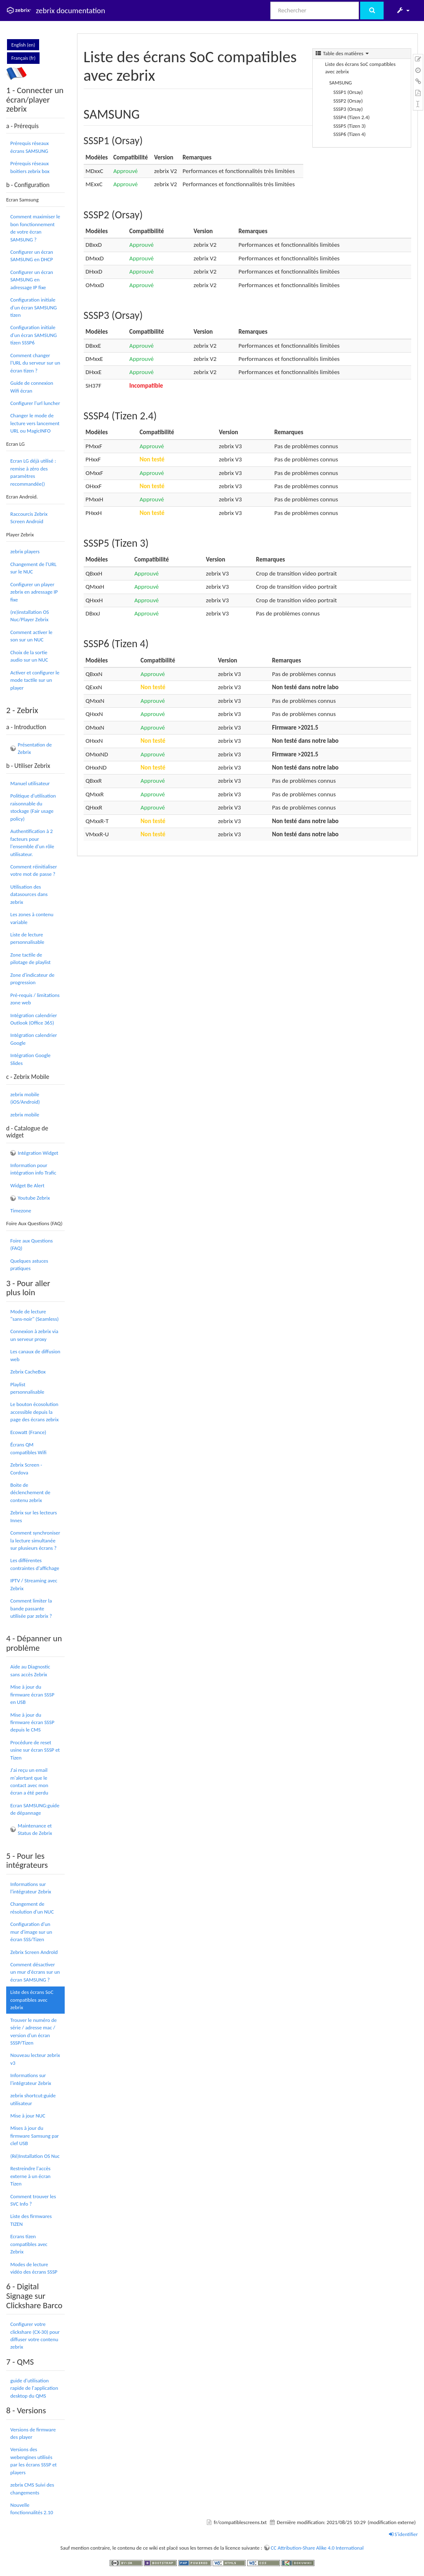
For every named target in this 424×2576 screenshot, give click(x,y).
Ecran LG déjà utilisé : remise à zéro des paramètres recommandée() (33, 472)
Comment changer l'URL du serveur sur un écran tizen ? (35, 363)
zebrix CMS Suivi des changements (32, 2488)
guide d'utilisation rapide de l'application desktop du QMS (34, 2388)
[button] (403, 10)
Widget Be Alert (27, 1185)
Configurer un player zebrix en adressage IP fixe (34, 592)
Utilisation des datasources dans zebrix (29, 894)
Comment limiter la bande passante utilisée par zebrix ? (31, 1608)
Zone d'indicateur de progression (32, 978)
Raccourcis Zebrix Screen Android (28, 517)
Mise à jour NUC (27, 2116)
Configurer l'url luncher (35, 403)
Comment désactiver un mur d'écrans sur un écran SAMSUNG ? (35, 1972)
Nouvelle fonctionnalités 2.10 (31, 2508)
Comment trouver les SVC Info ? (33, 2200)
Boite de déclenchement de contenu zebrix (30, 1492)
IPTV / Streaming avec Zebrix (33, 1584)
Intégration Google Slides (30, 1059)
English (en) (23, 45)
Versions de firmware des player (33, 2433)
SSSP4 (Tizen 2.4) (351, 117)
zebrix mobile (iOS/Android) (25, 1098)
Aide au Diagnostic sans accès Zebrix (30, 1670)
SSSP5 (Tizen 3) (349, 126)
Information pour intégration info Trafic (33, 1169)
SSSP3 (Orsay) (348, 109)
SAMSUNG (340, 83)
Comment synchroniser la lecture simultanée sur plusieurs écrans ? (35, 1540)
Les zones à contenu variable (32, 918)
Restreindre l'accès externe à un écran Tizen (30, 2176)
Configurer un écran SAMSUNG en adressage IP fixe (31, 279)
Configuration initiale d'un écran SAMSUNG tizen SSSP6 (33, 335)
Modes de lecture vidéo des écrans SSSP (33, 2268)
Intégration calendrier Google (33, 1039)
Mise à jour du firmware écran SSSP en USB (32, 1694)
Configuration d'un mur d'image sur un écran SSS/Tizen (31, 1931)
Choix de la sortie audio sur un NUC (29, 656)
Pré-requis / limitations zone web (35, 999)
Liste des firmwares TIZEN (31, 2220)
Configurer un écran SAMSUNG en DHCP (31, 255)
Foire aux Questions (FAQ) (31, 1244)
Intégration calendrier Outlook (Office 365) (33, 1019)
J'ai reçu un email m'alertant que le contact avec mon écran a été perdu (29, 1781)
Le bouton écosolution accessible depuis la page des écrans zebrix (34, 1412)
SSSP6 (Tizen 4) (349, 134)
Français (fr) (23, 58)
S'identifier (403, 2534)
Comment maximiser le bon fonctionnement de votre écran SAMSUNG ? (35, 227)
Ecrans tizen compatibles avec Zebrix (28, 2244)
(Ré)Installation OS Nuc (35, 2156)
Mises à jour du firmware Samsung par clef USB (34, 2135)
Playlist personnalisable (27, 1388)
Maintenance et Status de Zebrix (35, 1829)
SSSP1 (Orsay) (348, 92)
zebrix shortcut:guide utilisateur (33, 2099)
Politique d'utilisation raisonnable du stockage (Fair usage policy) (33, 807)
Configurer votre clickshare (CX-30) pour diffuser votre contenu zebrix (35, 2335)
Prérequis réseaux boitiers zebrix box (29, 167)
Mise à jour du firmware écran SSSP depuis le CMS (32, 1722)
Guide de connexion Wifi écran (31, 386)
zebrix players (25, 551)
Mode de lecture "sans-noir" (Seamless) (34, 1315)
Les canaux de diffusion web (35, 1355)
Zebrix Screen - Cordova (26, 1468)
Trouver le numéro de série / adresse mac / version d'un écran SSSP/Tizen (33, 2031)
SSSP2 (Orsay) (348, 101)
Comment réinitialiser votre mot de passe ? (33, 870)
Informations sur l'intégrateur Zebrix (30, 1888)
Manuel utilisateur (30, 783)
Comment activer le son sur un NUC (31, 636)
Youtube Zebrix (34, 1198)
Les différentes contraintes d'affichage (34, 1564)
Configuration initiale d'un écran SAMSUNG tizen (33, 307)
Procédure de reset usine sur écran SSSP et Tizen (35, 1750)
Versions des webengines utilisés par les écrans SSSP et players (33, 2460)
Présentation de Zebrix (35, 748)
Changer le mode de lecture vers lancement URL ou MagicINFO (34, 423)
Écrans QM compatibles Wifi (28, 1448)
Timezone (20, 1210)
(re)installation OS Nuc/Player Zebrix (29, 615)
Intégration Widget (38, 1153)
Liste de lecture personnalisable (27, 938)
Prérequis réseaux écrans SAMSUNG (29, 147)
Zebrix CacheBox (28, 1372)
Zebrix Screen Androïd (34, 1952)
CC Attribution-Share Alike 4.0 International (317, 2548)
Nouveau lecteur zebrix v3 (35, 2059)
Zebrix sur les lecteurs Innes (33, 1516)
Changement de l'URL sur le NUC (33, 568)
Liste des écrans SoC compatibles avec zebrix (32, 1999)
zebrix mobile (24, 1114)
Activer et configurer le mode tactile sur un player (34, 680)
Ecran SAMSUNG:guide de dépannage (34, 1809)
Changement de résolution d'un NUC (32, 1907)
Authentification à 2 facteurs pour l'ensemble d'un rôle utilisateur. (32, 842)
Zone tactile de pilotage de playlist (30, 958)
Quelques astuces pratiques (29, 1264)
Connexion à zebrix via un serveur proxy (34, 1335)
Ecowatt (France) (28, 1432)
